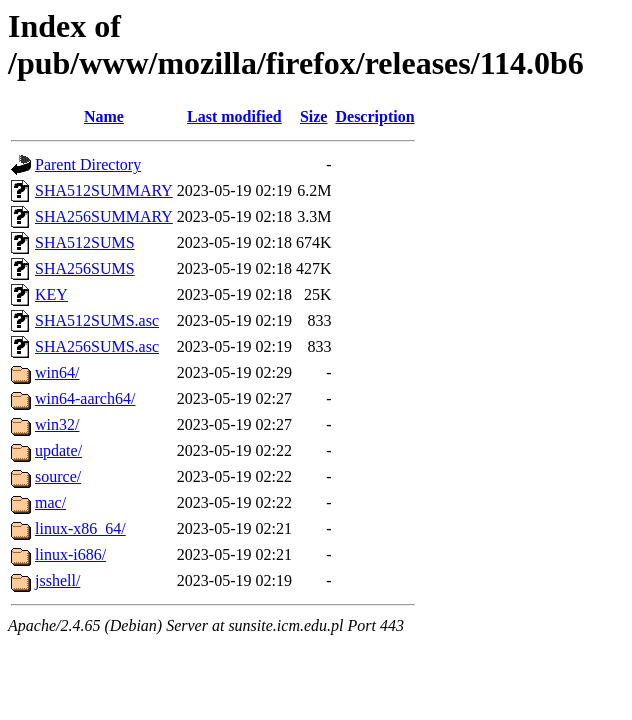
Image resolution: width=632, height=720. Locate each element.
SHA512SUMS (85, 242)
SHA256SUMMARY (104, 216)
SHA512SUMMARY (104, 190)
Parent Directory (88, 164)
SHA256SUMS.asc (97, 346)
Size (314, 116)
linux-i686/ (70, 554)
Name (104, 116)
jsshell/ (57, 580)
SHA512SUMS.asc (97, 320)
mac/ (50, 502)
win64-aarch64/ (85, 398)
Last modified (234, 116)
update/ (58, 450)
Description (374, 116)
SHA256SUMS (85, 268)
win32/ (57, 424)
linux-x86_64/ (80, 528)
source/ (58, 476)
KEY (51, 294)
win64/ (57, 372)
